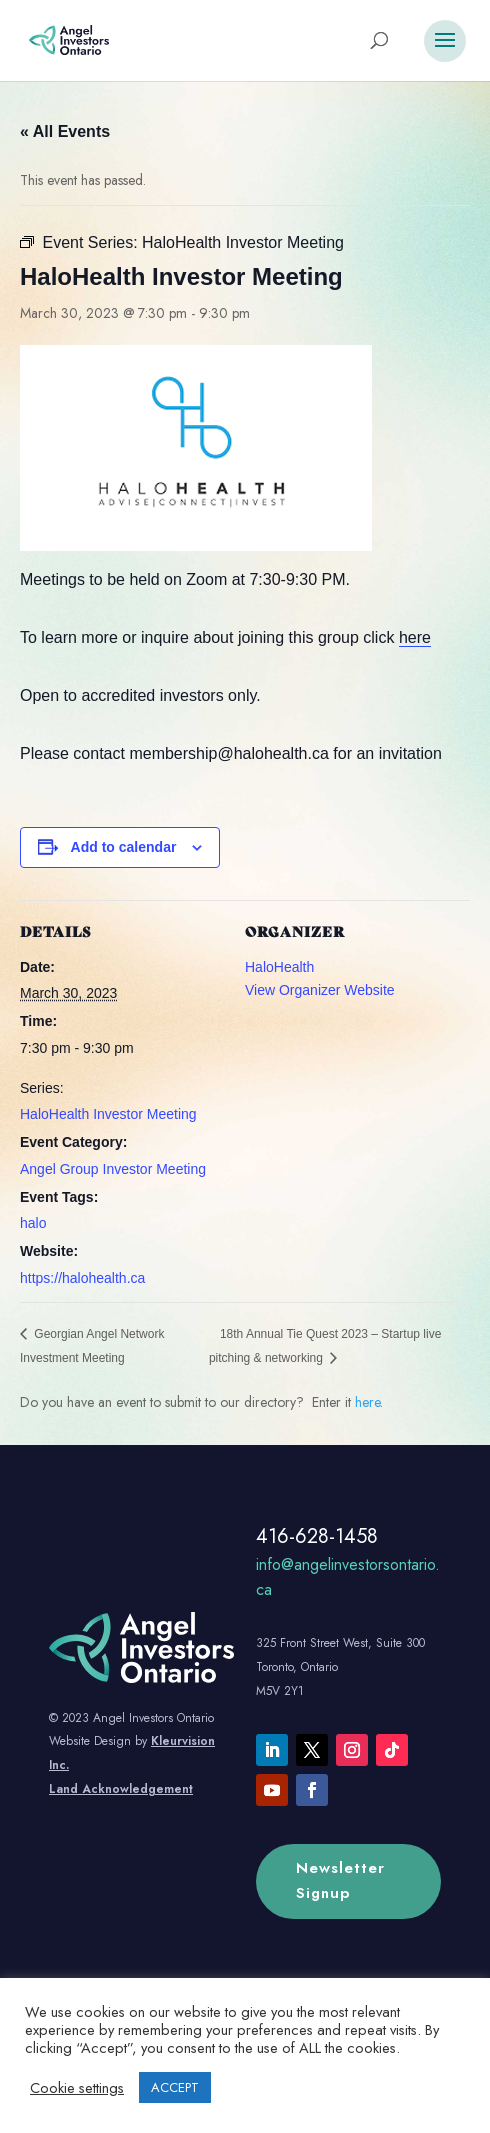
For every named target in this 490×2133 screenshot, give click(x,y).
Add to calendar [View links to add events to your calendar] (124, 847)
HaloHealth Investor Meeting (108, 1114)
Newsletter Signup (340, 1881)
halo (33, 1223)
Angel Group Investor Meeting (113, 1169)
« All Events (65, 131)
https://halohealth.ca (82, 1278)
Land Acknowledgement (121, 1789)
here (415, 637)
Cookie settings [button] (77, 2088)
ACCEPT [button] (175, 2087)
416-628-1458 (317, 1536)
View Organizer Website (320, 990)
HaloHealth (279, 967)
